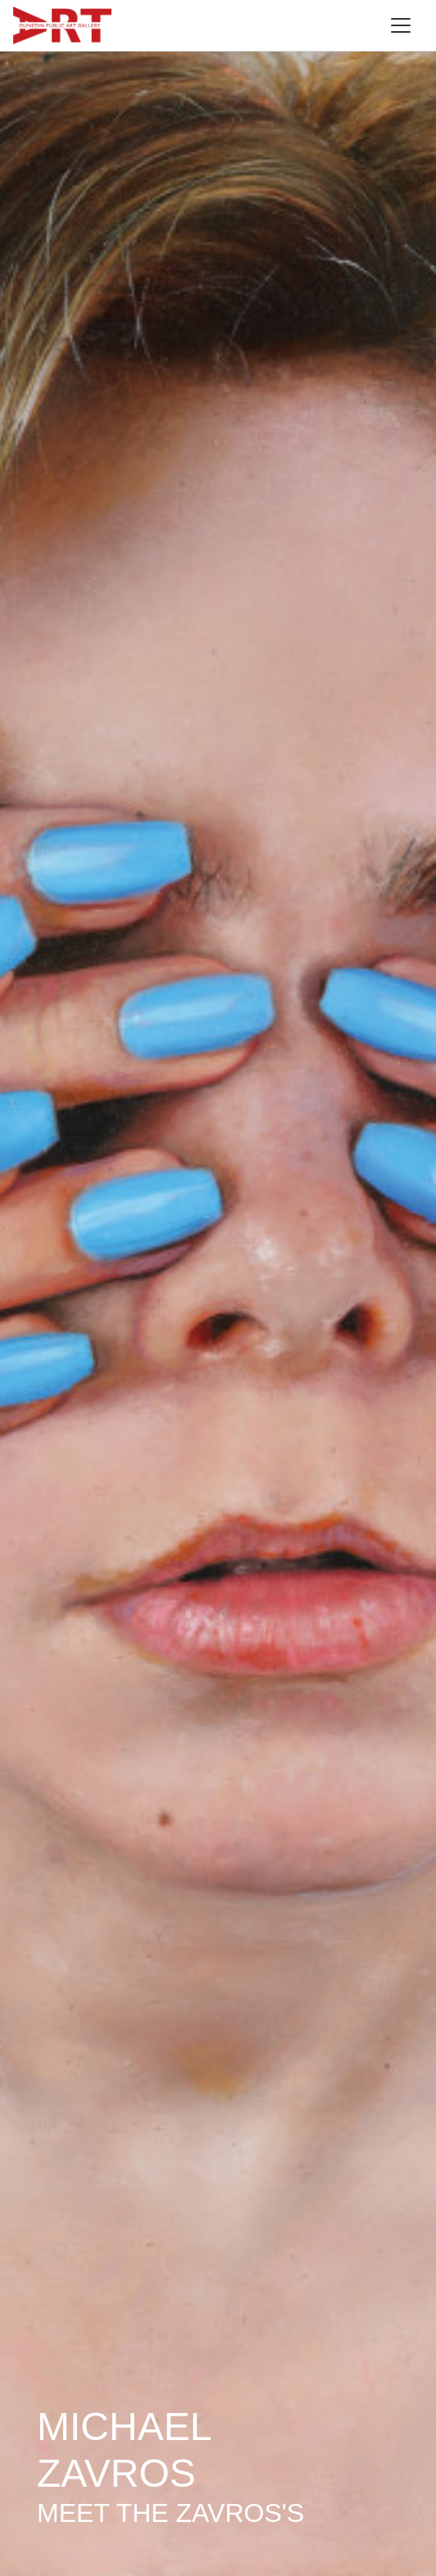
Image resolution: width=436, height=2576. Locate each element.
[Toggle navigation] (401, 25)
